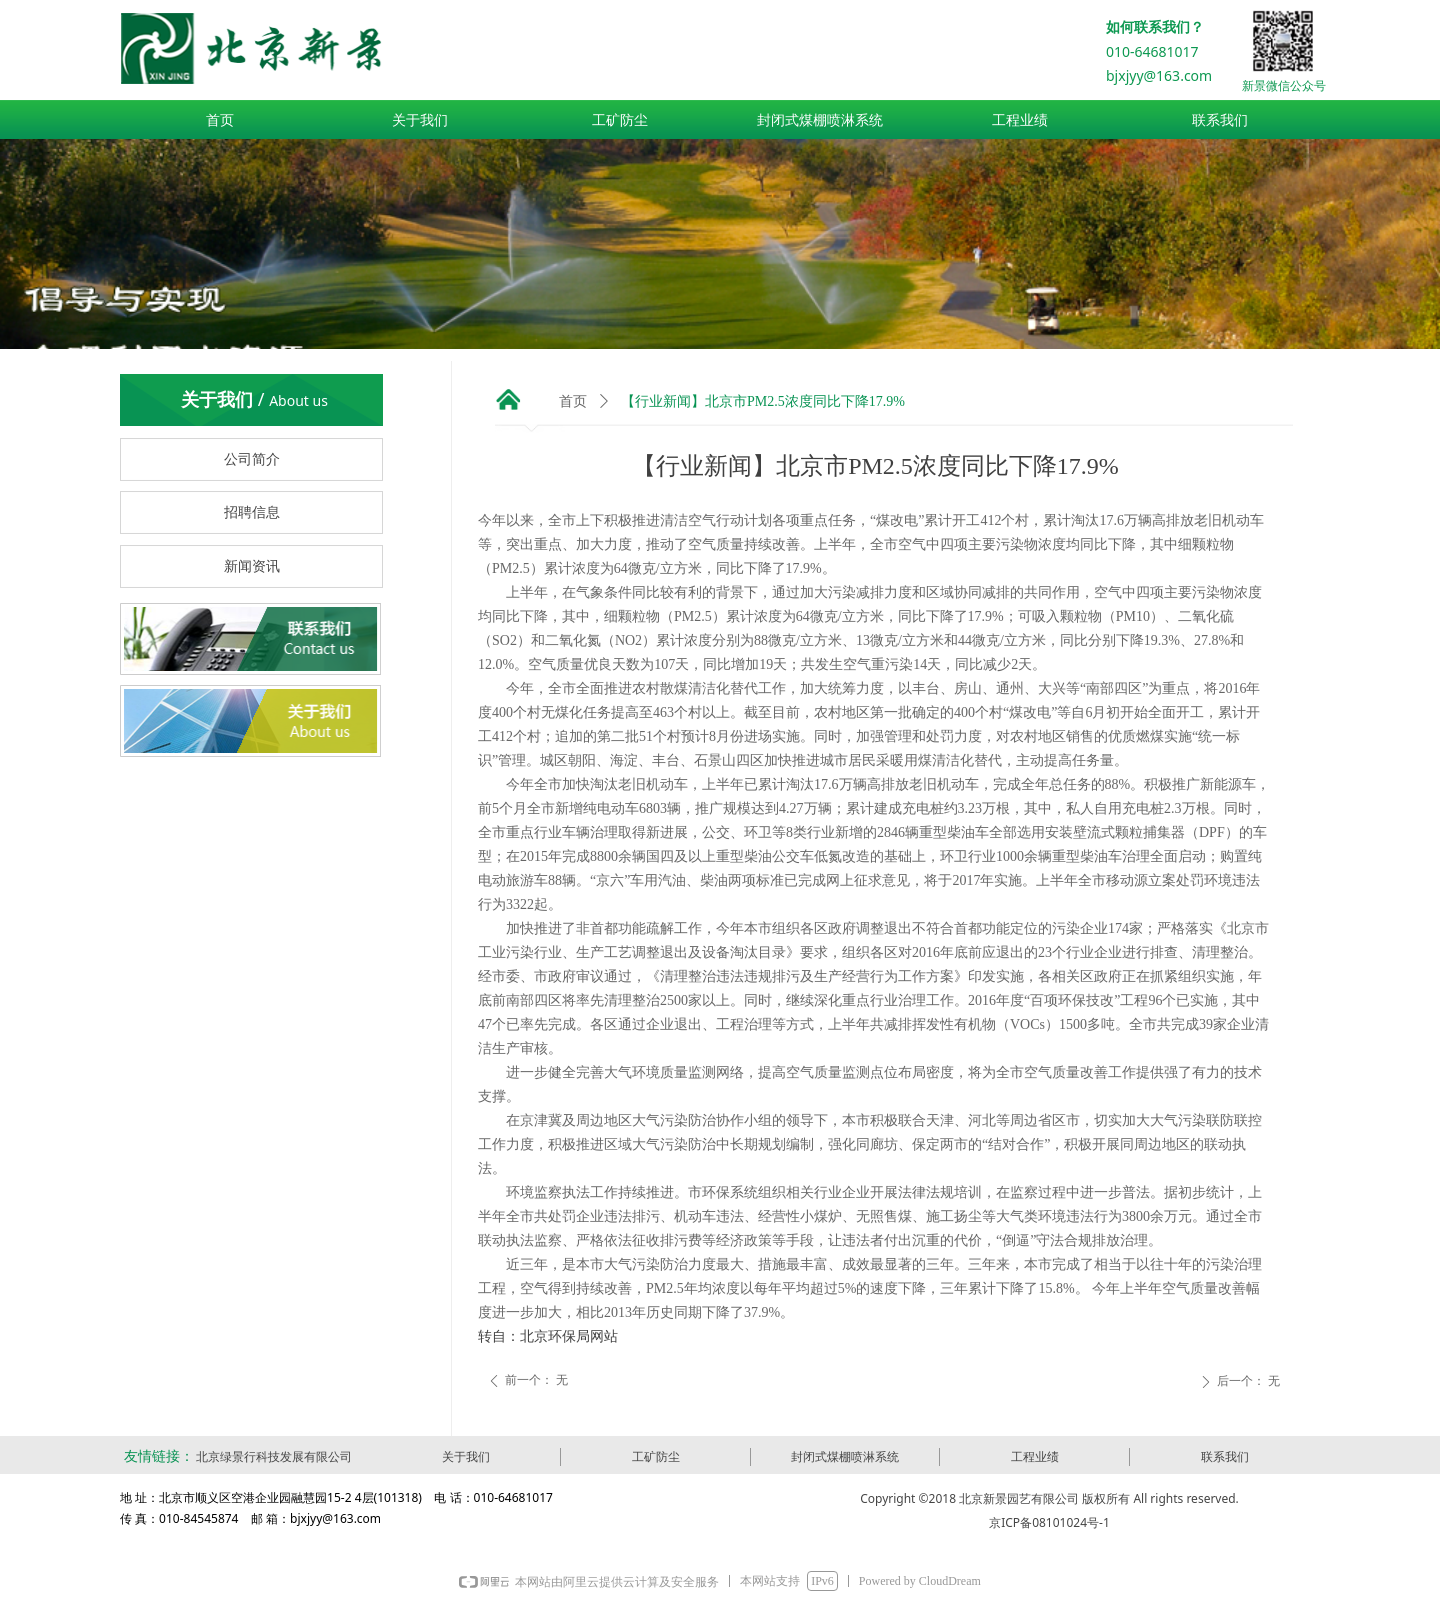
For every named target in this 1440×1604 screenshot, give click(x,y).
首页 (573, 401)
